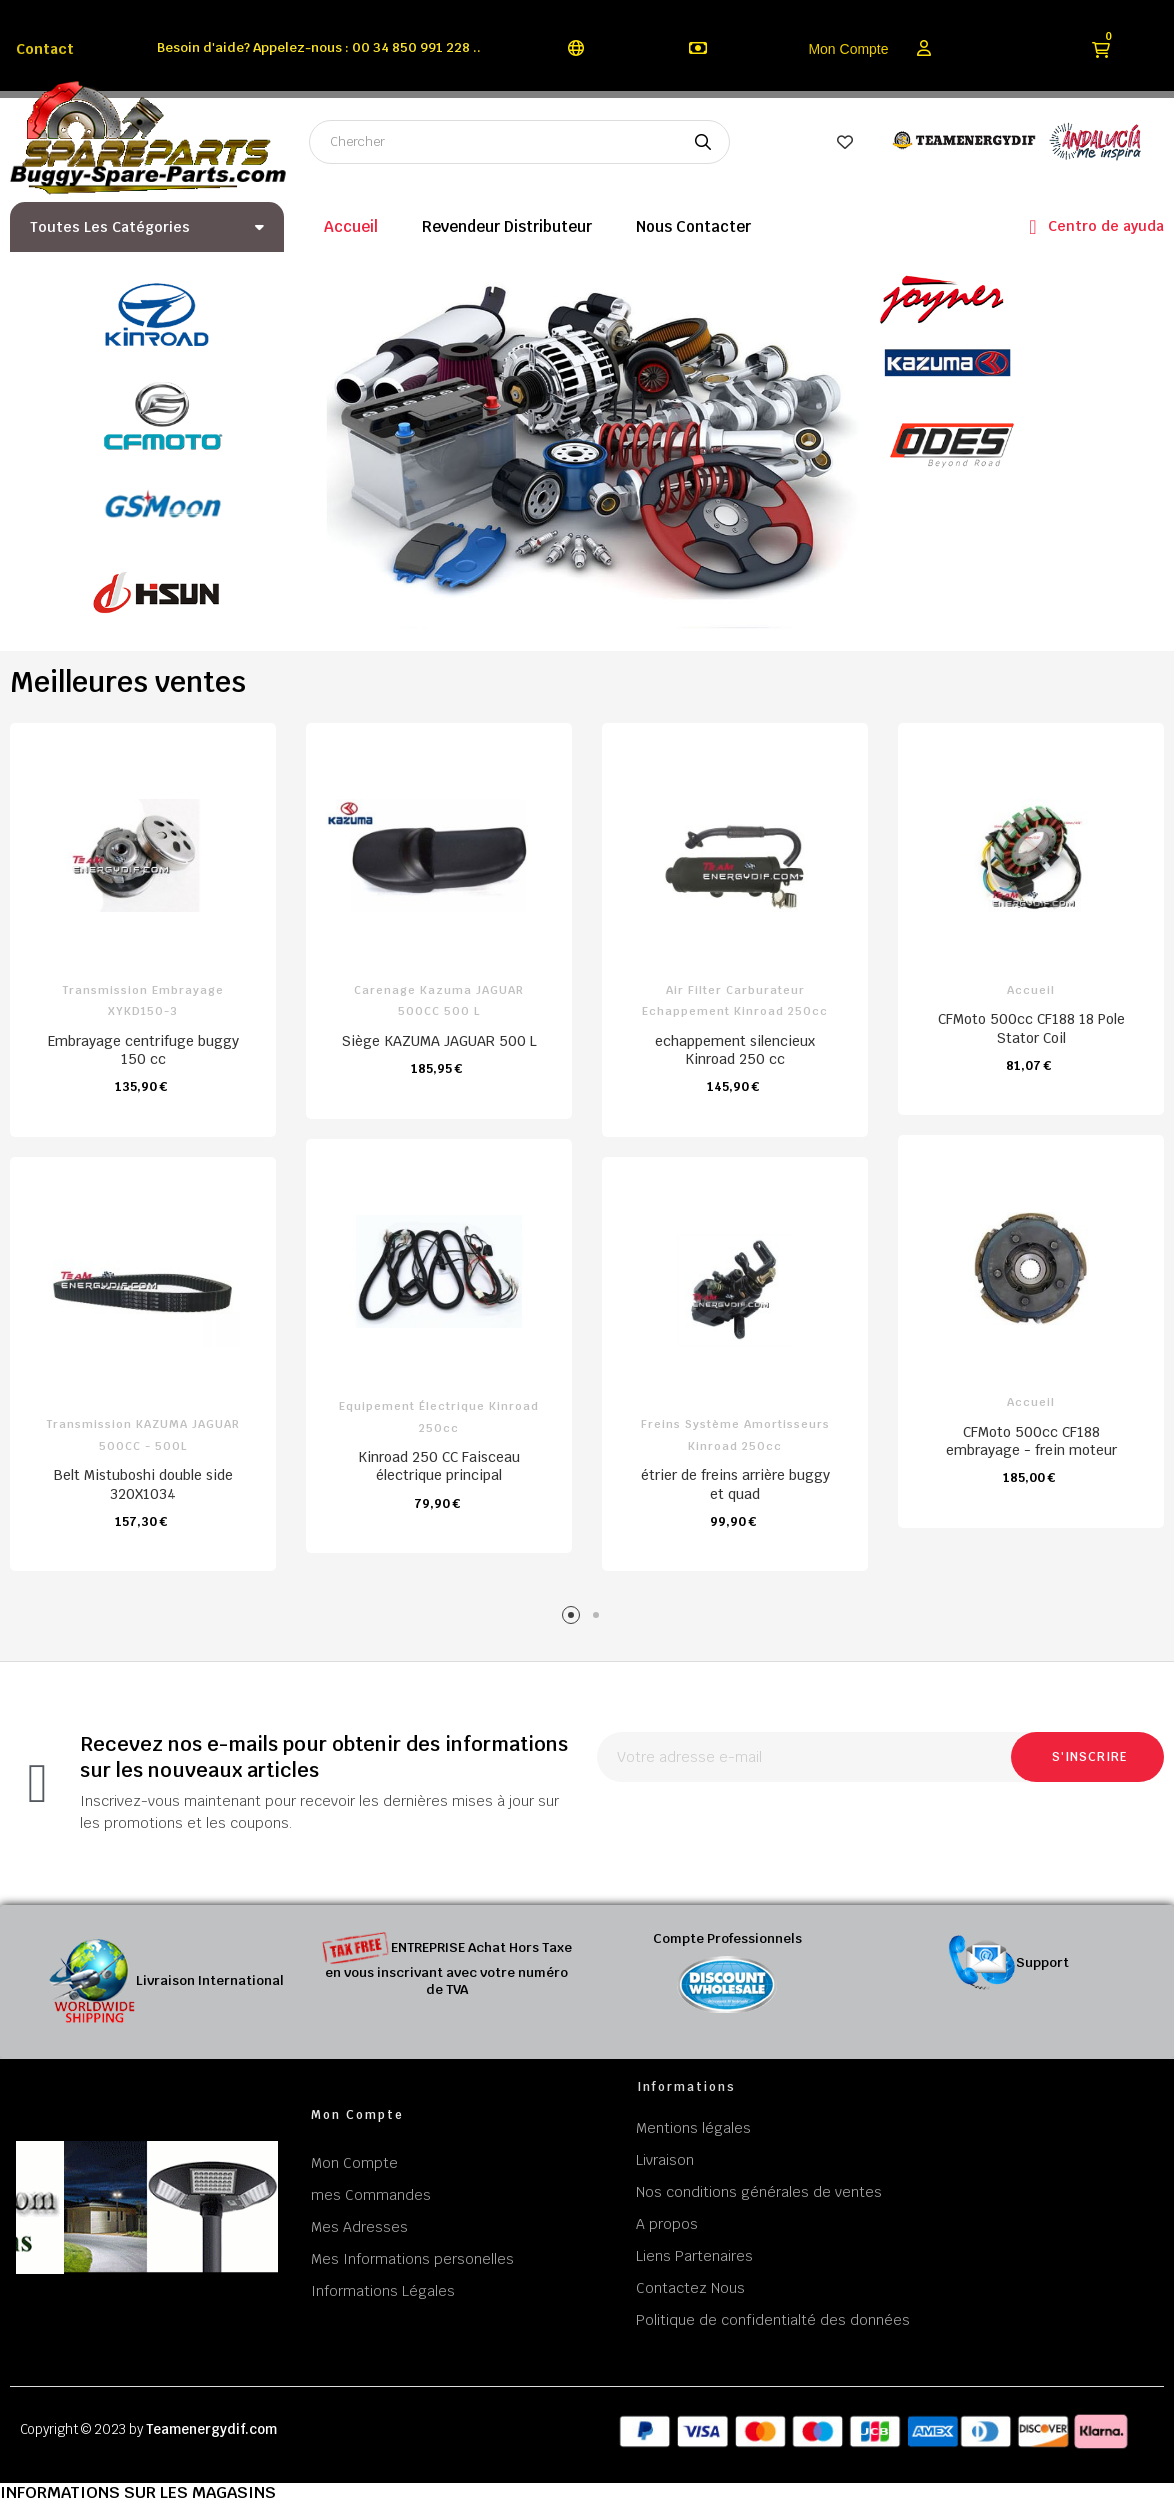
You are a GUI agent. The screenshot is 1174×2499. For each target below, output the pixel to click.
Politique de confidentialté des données (773, 2320)
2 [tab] (599, 1618)
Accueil (1031, 990)
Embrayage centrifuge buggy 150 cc (143, 1050)
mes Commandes (371, 2195)
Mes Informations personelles (412, 2259)
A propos (667, 2224)
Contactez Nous (690, 2288)
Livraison (665, 2160)
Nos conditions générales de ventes (759, 2192)
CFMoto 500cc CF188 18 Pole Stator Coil (1031, 1028)
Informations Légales (383, 2291)
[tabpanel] (439, 1148)
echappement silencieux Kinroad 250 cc (735, 1050)
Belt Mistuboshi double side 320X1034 (143, 1484)
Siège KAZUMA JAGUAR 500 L (439, 1041)
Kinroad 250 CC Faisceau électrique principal (439, 1466)
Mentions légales (693, 2128)
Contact (45, 49)
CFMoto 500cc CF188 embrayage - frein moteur (1031, 1441)
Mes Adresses (359, 2227)
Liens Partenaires (694, 2256)
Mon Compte (848, 49)
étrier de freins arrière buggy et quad (735, 1484)
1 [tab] (574, 1618)
